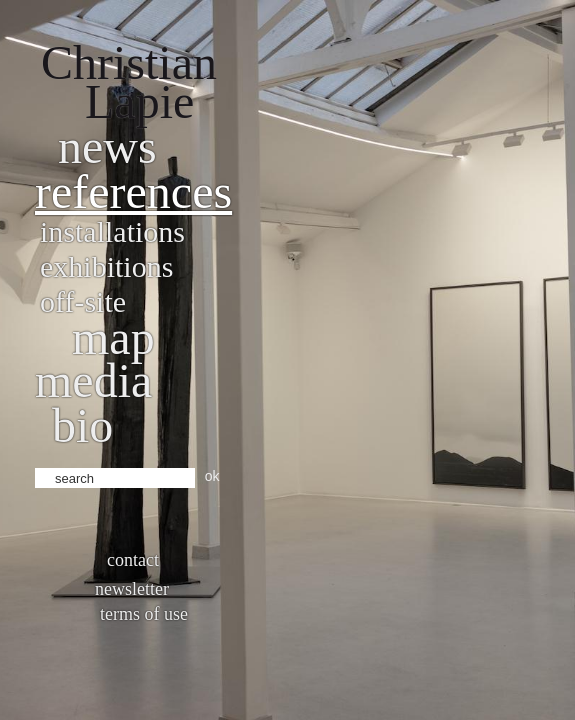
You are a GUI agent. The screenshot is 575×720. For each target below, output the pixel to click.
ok (212, 476)
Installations (112, 231)
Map (113, 337)
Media (93, 380)
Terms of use (144, 614)
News (107, 146)
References (133, 191)
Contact (133, 560)
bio (82, 425)
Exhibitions (106, 266)
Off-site (83, 301)
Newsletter (132, 589)
